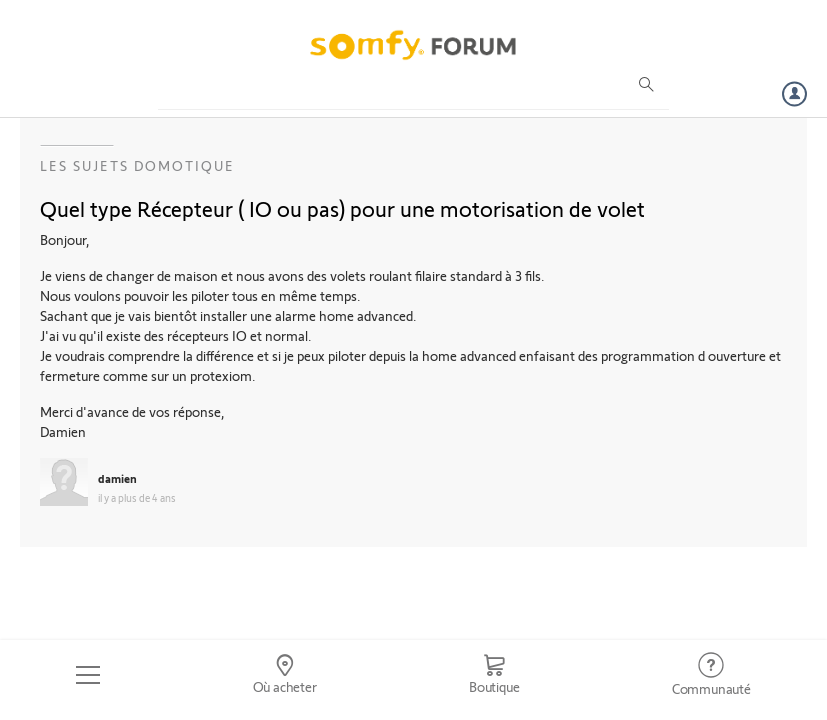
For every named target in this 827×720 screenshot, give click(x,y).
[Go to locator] (284, 675)
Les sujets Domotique (137, 165)
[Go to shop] (494, 675)
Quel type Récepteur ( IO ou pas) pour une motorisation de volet (342, 208)
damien (117, 478)
